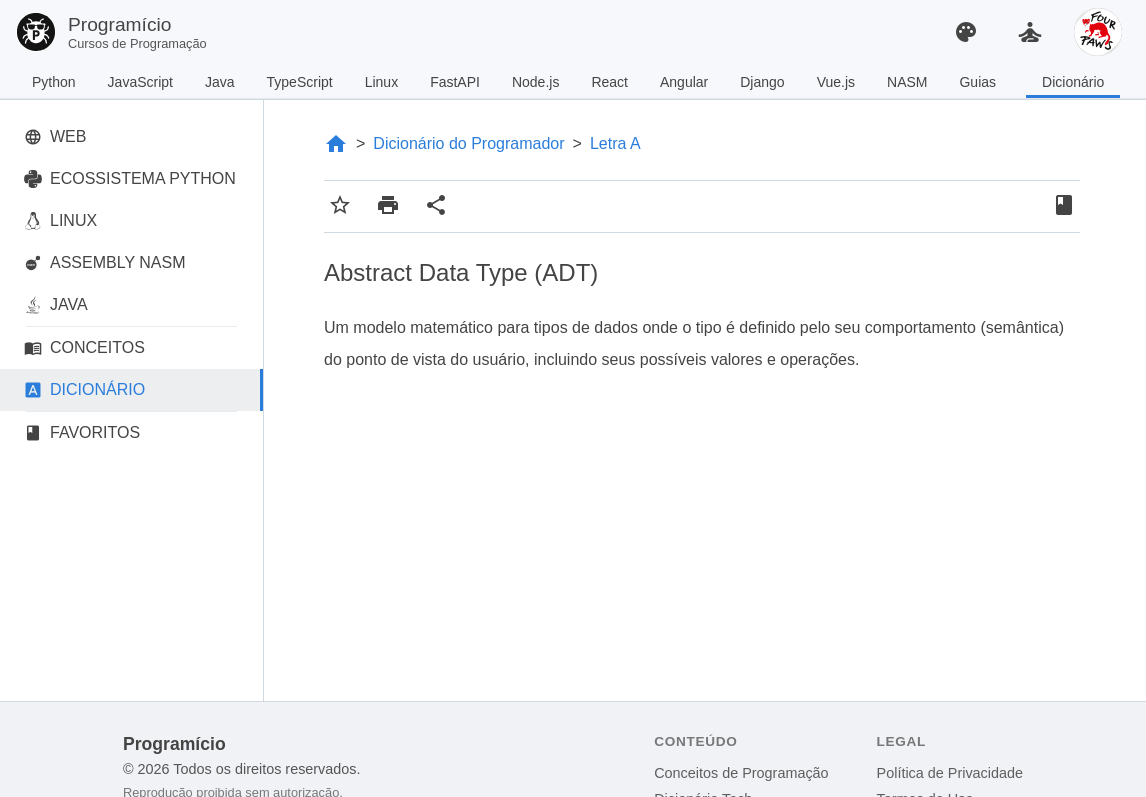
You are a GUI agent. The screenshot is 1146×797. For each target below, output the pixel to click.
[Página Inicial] (336, 144)
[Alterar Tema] (966, 32)
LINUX (60, 221)
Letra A (615, 143)
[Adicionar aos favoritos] (340, 206)
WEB (55, 137)
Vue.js (836, 82)
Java (220, 82)
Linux (381, 82)
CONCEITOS (84, 348)
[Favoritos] (1064, 207)
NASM (907, 82)
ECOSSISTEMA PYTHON (130, 179)
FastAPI (455, 82)
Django (762, 82)
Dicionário (1073, 82)
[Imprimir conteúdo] (388, 206)
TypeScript (300, 82)
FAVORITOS (82, 433)
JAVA (56, 305)
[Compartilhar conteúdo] (436, 206)
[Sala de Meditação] (1030, 32)
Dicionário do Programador (468, 143)
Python (54, 82)
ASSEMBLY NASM (104, 263)
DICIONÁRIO (84, 390)
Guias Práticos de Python (984, 86)
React (609, 82)
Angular (684, 82)
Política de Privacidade (950, 773)
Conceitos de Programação (741, 773)
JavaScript (140, 82)
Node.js (535, 82)
